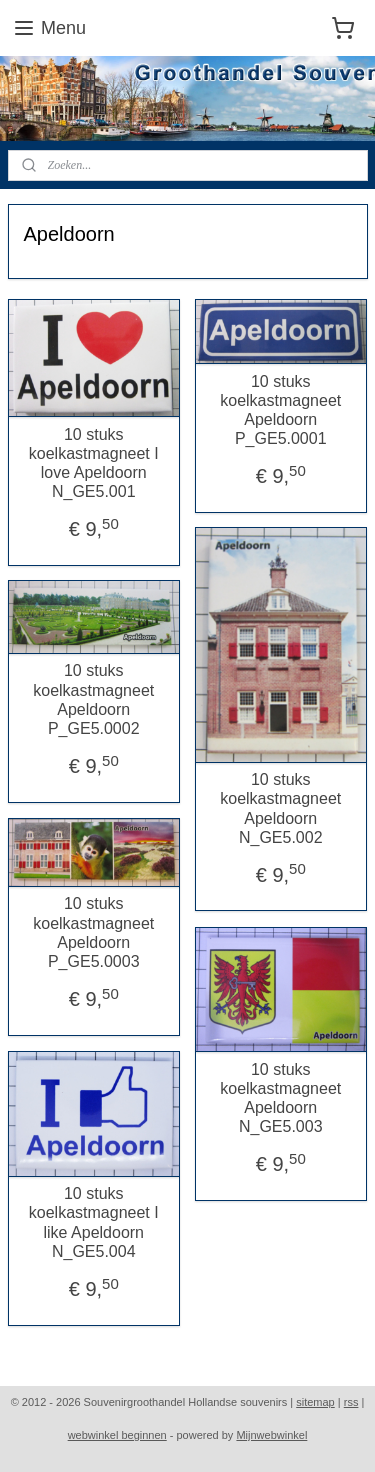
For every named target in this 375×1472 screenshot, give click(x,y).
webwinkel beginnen (117, 1435)
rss (351, 1402)
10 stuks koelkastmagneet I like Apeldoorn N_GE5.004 (94, 1222)
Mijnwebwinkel (271, 1435)
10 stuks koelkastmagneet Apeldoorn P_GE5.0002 (93, 700)
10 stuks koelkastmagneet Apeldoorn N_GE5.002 (280, 808)
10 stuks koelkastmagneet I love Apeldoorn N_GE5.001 (94, 463)
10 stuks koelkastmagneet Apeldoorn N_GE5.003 (280, 1098)
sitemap (315, 1402)
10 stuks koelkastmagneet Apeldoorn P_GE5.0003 (93, 933)
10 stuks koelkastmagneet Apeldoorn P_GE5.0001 (280, 410)
